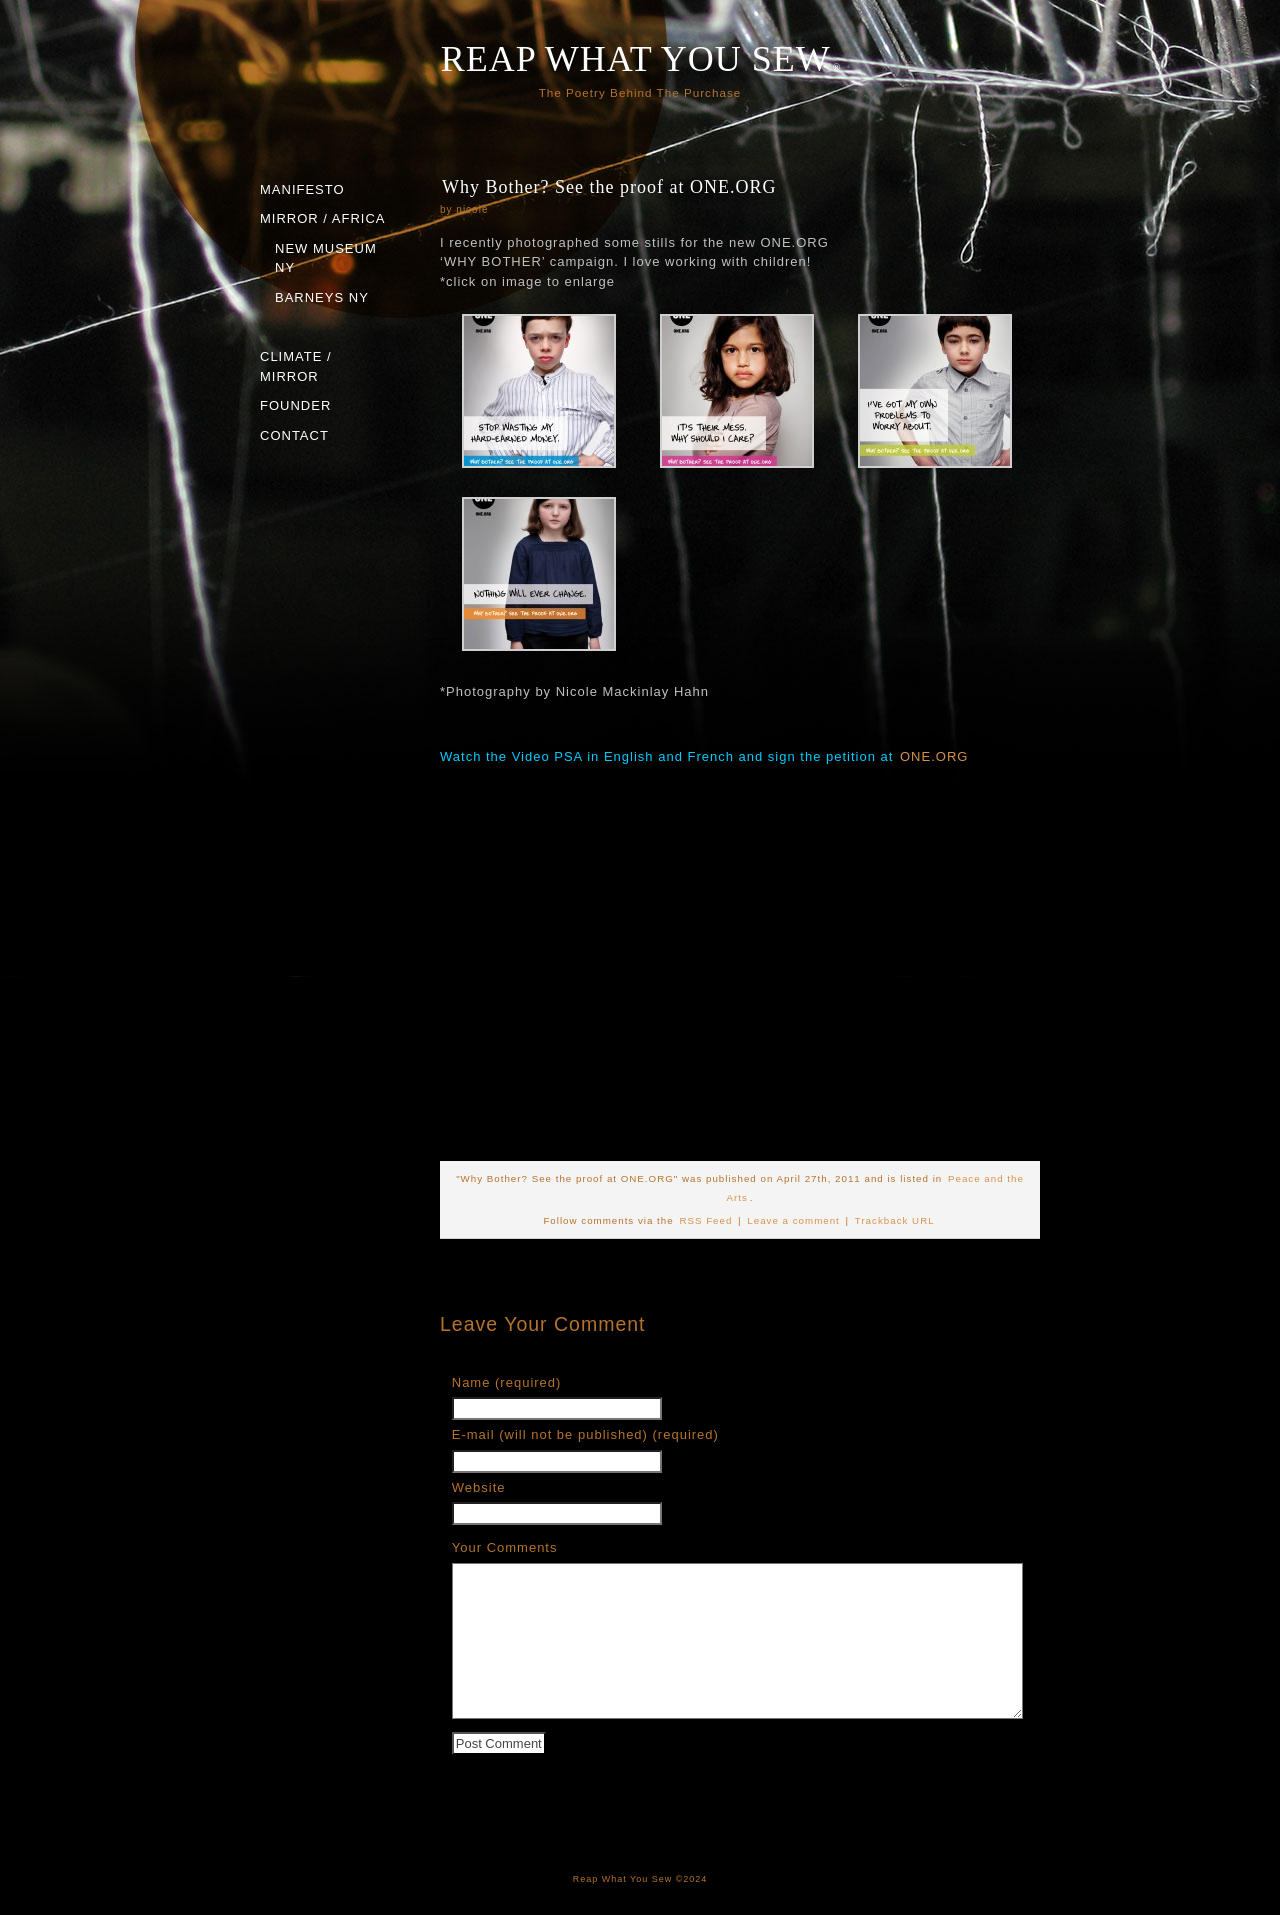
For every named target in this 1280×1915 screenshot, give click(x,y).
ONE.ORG (934, 756)
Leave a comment (793, 1220)
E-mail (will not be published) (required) (585, 1434)
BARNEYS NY (322, 297)
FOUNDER (295, 405)
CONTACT (294, 435)
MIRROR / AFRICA (323, 218)
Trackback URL (895, 1220)
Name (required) (507, 1382)
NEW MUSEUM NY (326, 258)
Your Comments (505, 1547)
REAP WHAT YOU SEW (636, 59)
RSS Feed (705, 1220)
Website (479, 1487)
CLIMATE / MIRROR (296, 366)
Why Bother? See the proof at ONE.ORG (609, 187)
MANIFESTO (302, 189)
